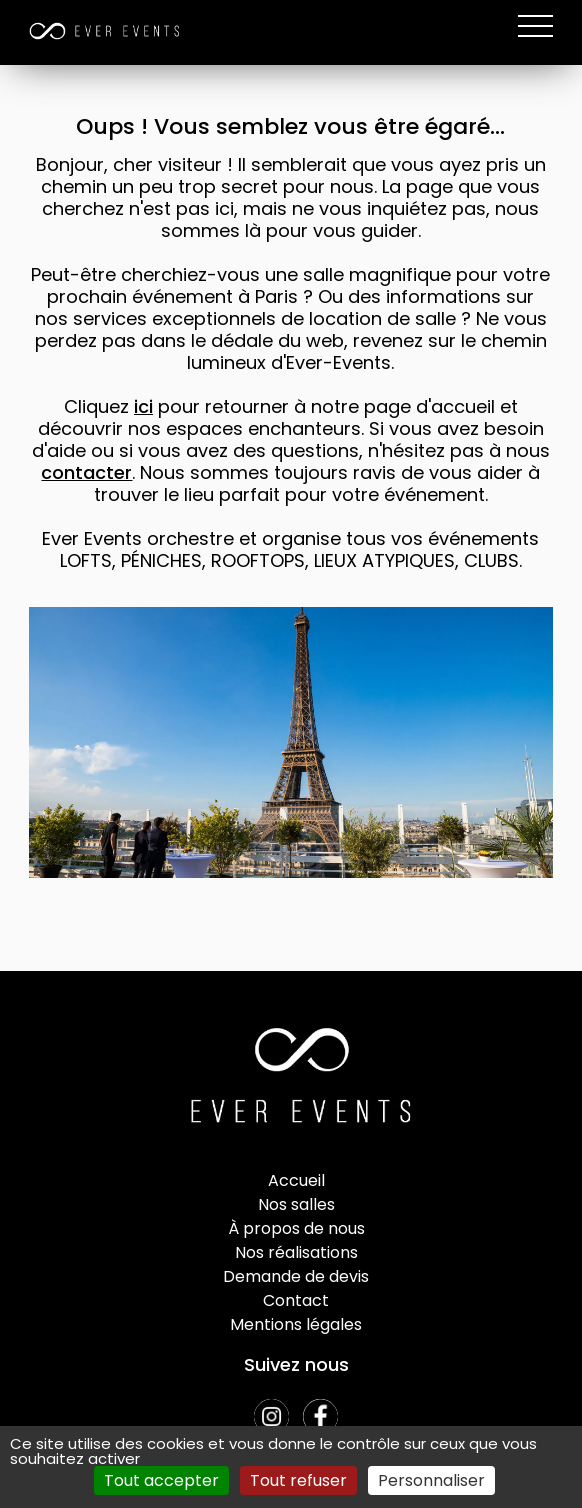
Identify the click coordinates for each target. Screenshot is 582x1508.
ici (143, 406)
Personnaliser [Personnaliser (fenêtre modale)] (431, 1480)
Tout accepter (161, 1480)
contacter (86, 472)
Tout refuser (298, 1480)
